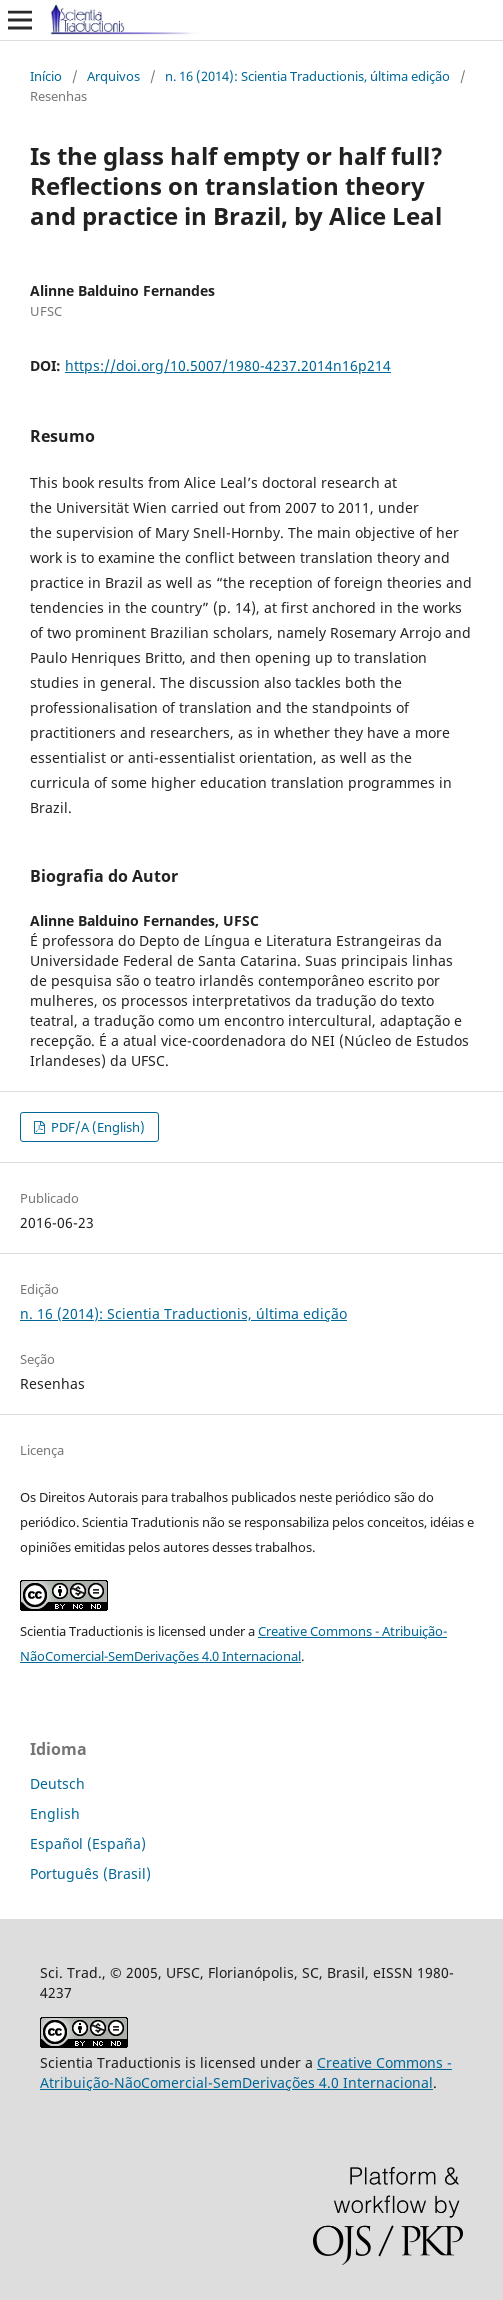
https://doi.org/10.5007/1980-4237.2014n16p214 (228, 365)
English (55, 1813)
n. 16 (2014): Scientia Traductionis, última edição (307, 76)
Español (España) (88, 1843)
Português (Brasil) (90, 1873)
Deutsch (57, 1783)
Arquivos (113, 76)
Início (46, 76)
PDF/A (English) (96, 1127)
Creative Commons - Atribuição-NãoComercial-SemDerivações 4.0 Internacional (246, 2072)
